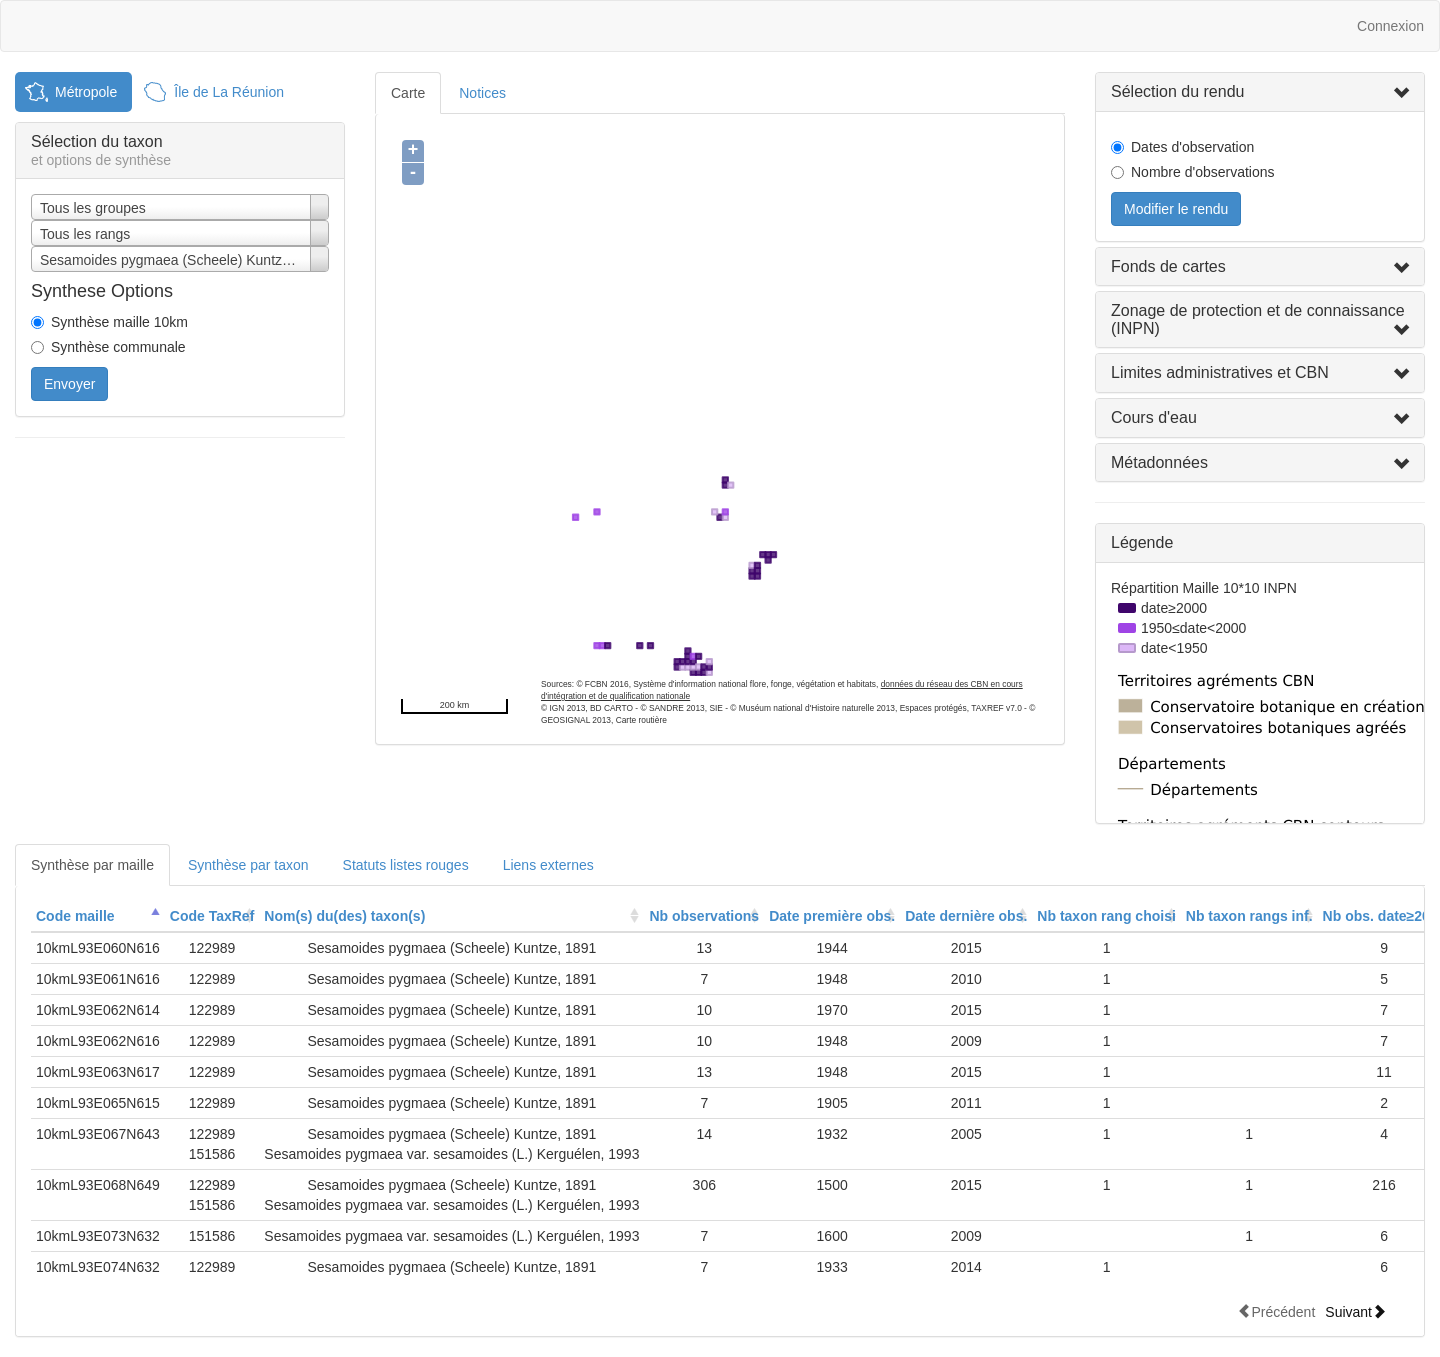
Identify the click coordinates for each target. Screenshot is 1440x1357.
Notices (482, 93)
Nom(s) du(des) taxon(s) (344, 916)
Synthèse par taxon (248, 865)
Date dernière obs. (966, 916)
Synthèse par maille (92, 865)
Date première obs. (832, 916)
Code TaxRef (212, 916)
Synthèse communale (118, 347)
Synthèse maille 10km (119, 322)
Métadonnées (1159, 462)
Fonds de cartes (1168, 266)
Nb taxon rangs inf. (1249, 916)
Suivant (1355, 1311)
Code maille (75, 916)
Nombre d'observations (1203, 172)
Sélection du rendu (1177, 91)
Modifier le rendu (1176, 209)
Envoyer (69, 384)
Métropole (86, 92)
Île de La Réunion (229, 92)
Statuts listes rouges (406, 865)
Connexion (1390, 26)
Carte (408, 93)
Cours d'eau (1154, 417)
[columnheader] (98, 916)
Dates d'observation (1192, 147)
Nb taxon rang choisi (1106, 916)
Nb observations (704, 916)
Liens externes (548, 865)
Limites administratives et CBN (1220, 372)
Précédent (1276, 1311)
